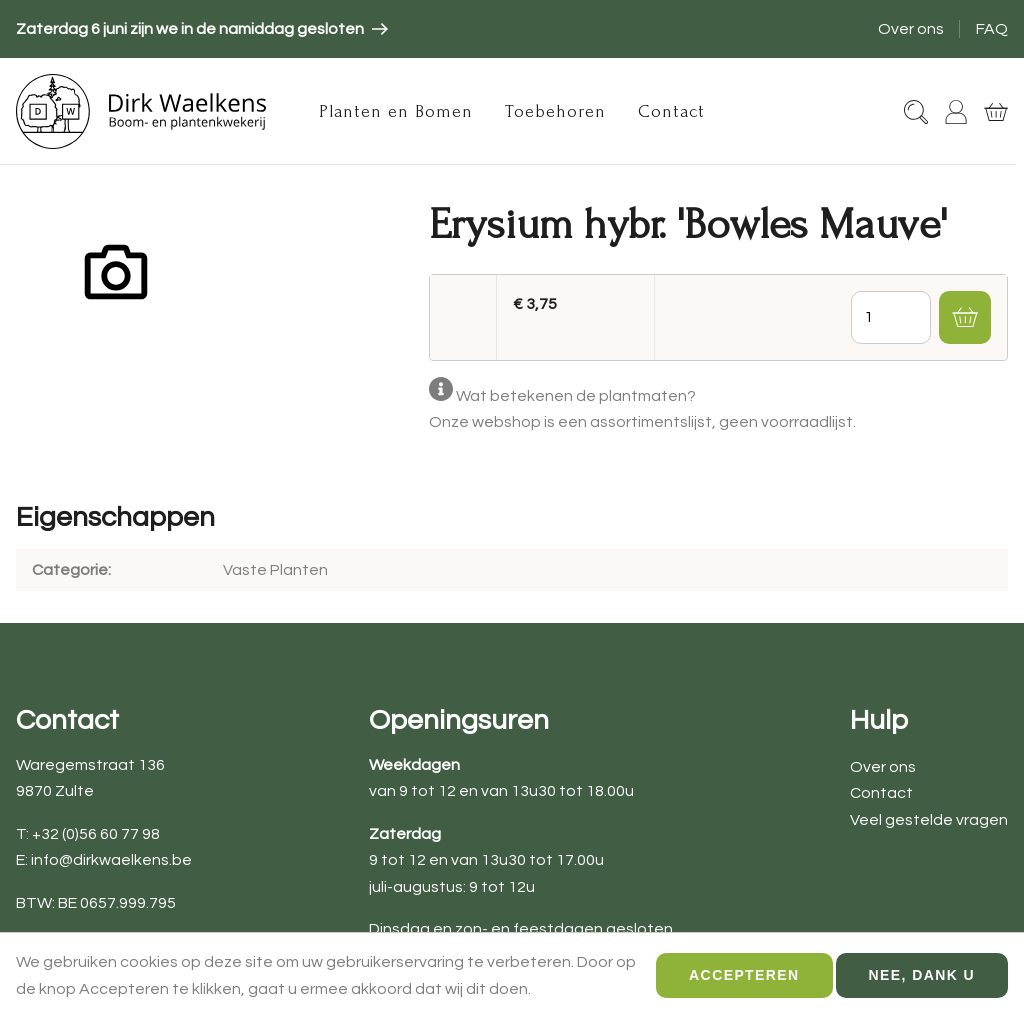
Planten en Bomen (396, 111)
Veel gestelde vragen (929, 820)
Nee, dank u (922, 984)
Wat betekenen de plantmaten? (576, 396)
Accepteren (744, 984)
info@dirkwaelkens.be (111, 860)
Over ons (911, 29)
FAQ (992, 29)
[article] (202, 29)
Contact (671, 111)
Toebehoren (555, 111)
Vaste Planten (275, 570)
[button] (965, 317)
